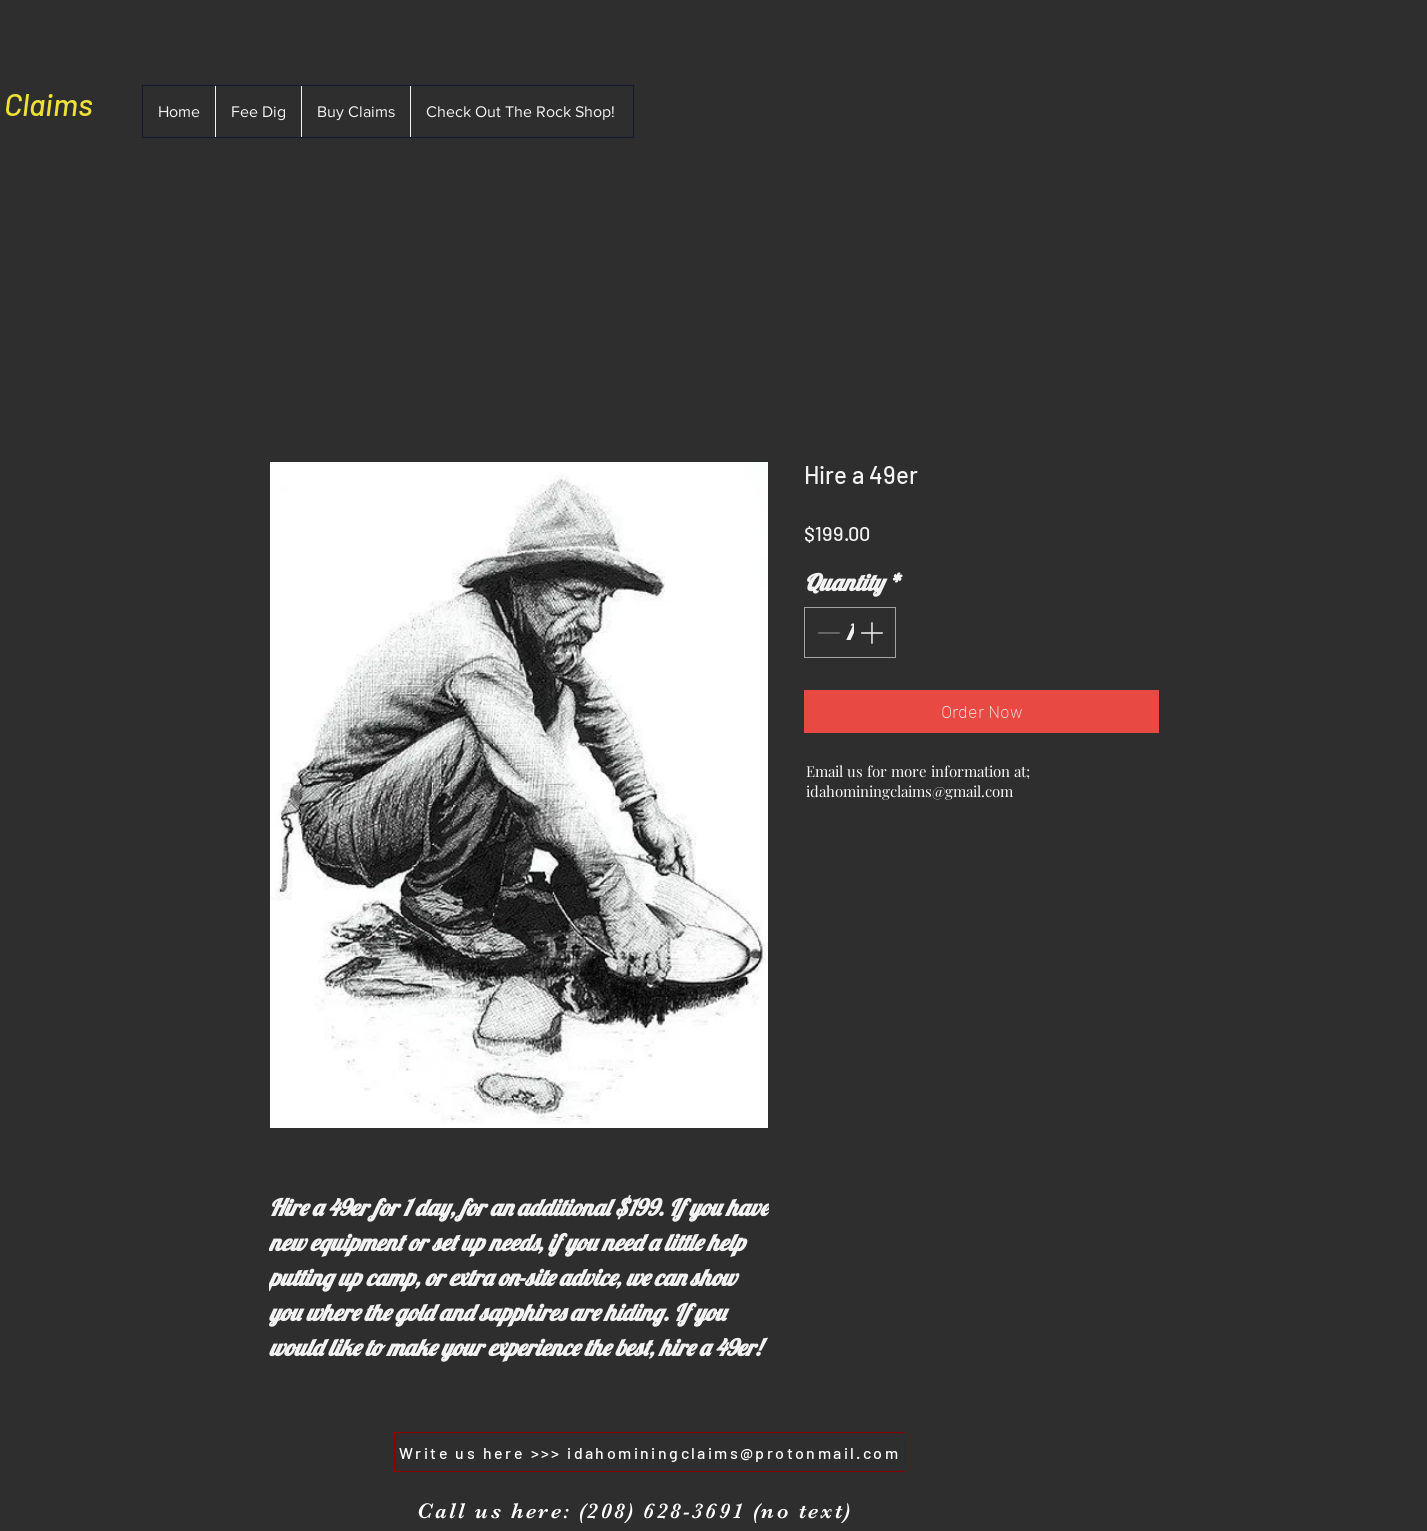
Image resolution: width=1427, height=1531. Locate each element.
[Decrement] (826, 632)
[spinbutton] (849, 632)
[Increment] (873, 632)
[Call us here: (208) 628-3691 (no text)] (634, 1511)
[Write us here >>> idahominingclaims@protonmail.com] (650, 1452)
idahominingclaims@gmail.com (909, 791)
